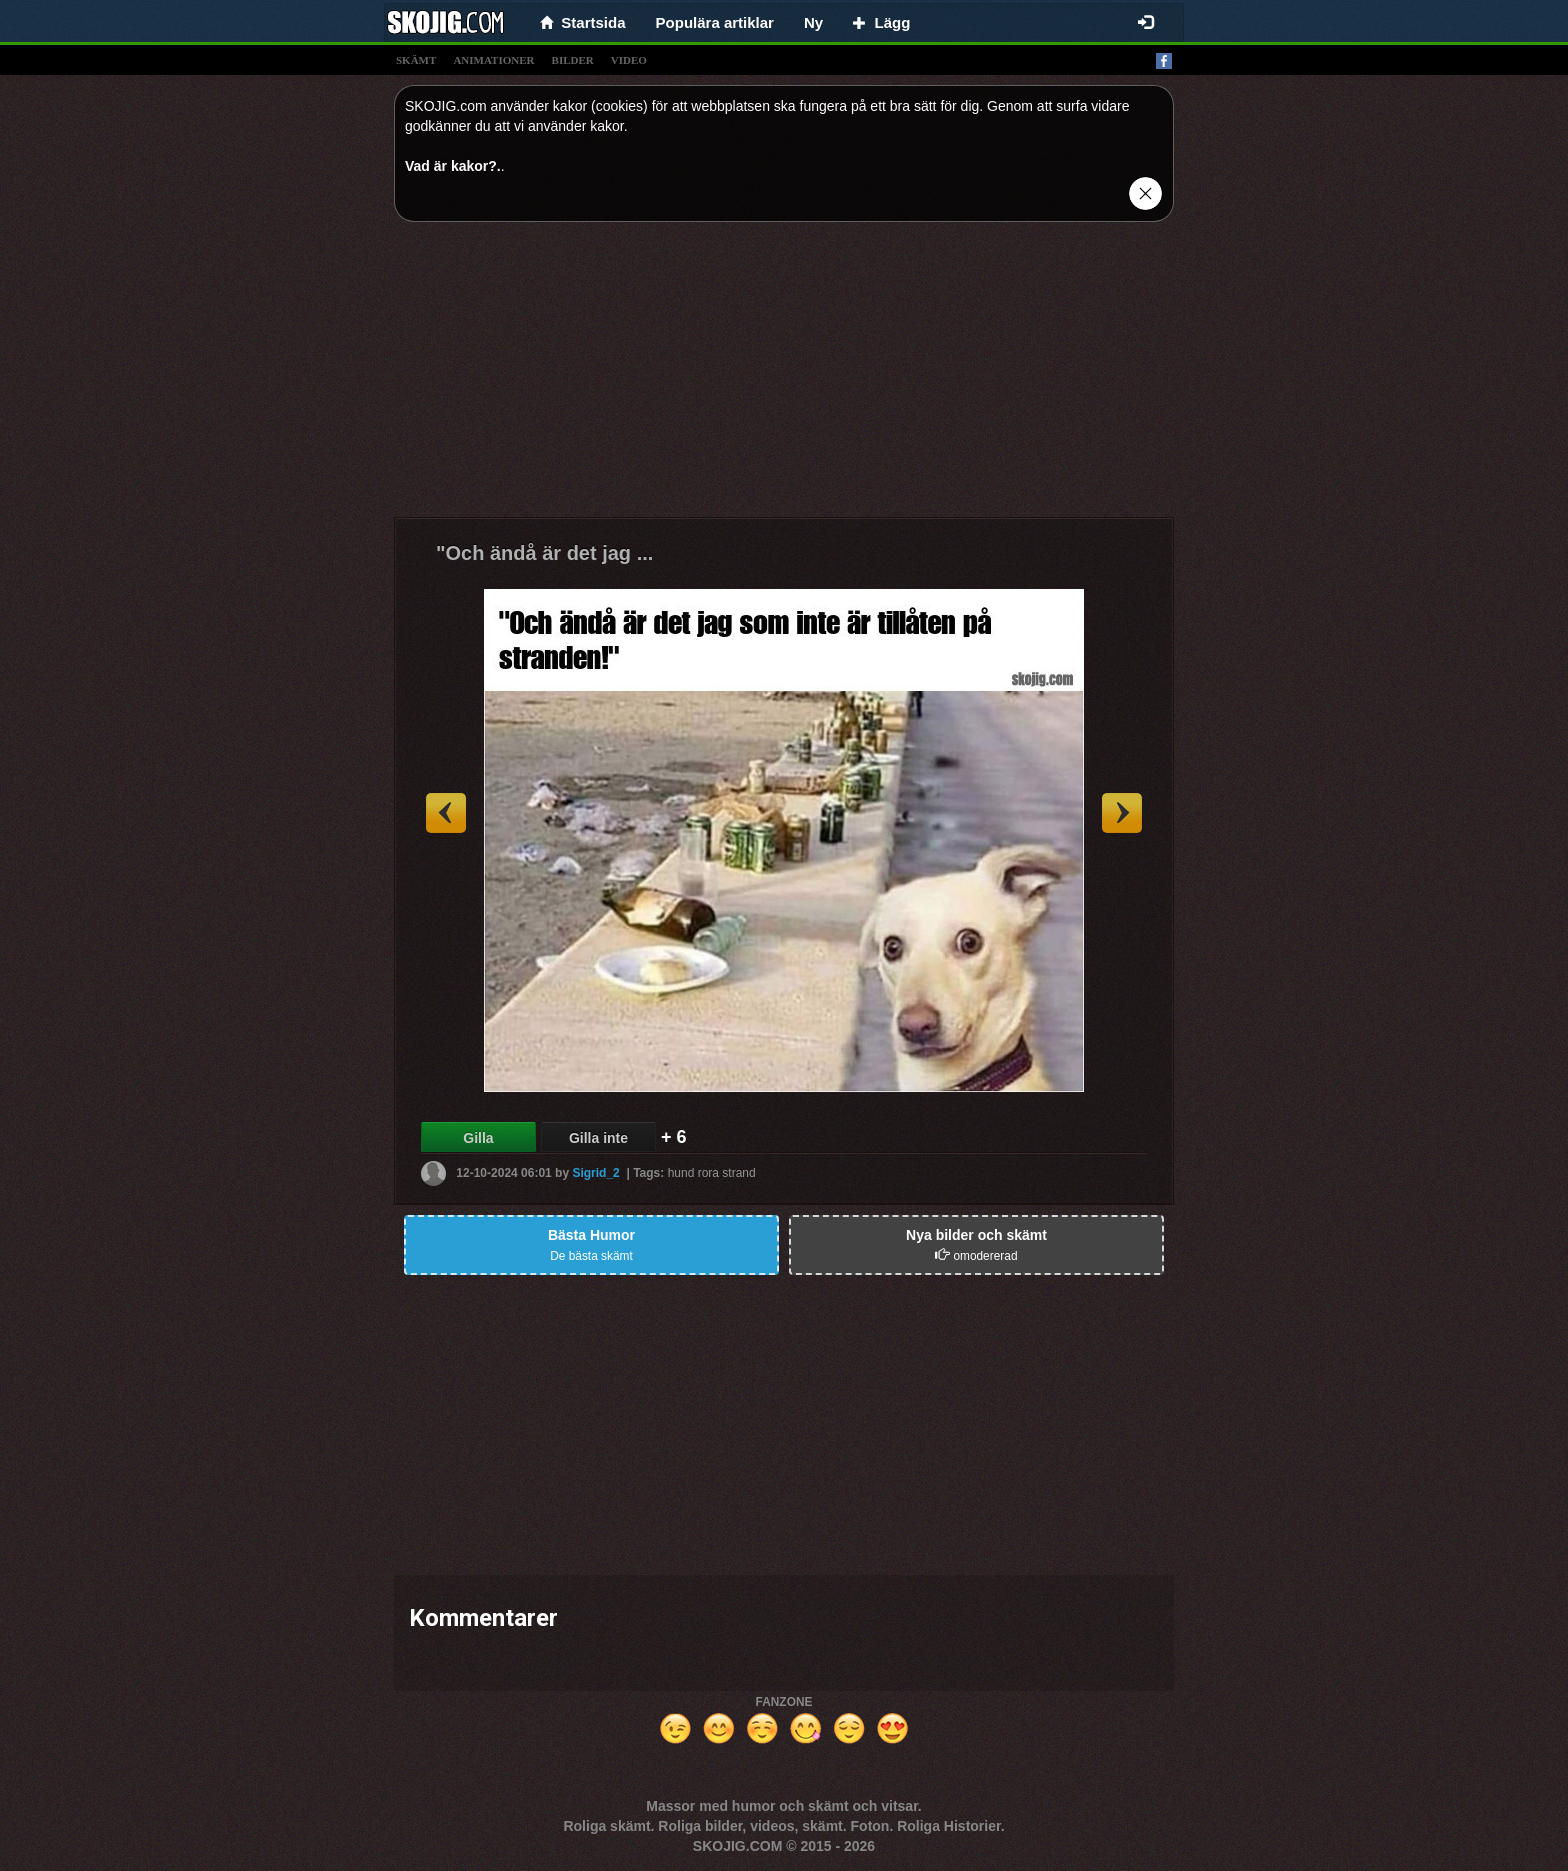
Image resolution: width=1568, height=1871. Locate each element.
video (629, 60)
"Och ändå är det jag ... (544, 553)
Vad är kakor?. (453, 166)
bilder (573, 60)
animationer (493, 60)
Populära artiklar (715, 22)
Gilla (478, 1138)
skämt (416, 60)
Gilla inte (598, 1138)
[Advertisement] (784, 377)
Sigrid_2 (595, 1173)
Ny (813, 22)
